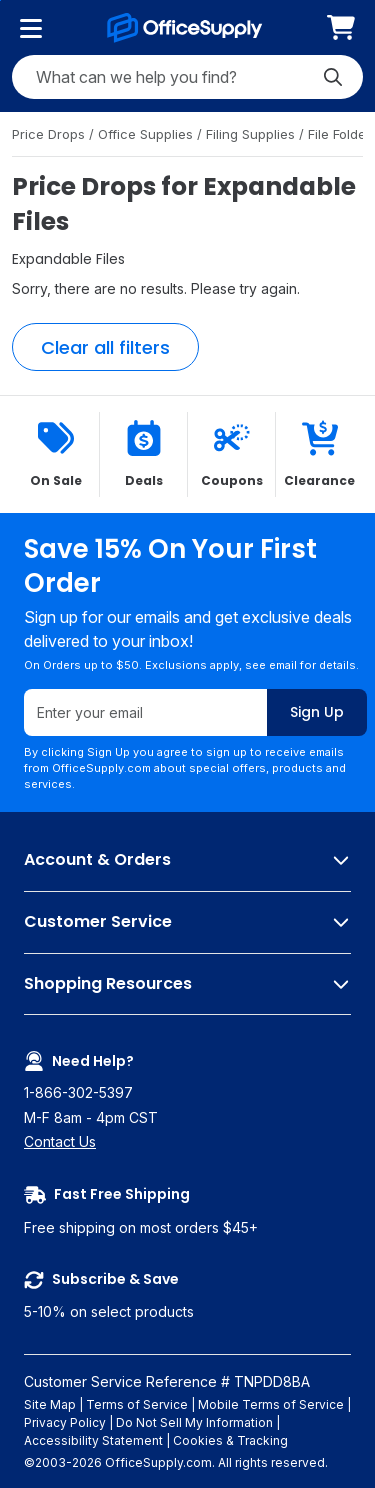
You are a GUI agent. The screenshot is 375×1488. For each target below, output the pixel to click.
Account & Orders (187, 861)
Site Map (50, 1404)
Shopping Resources (187, 984)
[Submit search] (333, 77)
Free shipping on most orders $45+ (187, 1210)
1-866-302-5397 (78, 1093)
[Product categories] (31, 28)
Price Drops (50, 134)
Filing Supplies (252, 134)
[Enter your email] (146, 713)
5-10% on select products (187, 1295)
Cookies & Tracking (230, 1440)
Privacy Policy (65, 1422)
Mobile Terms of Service (271, 1404)
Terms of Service (137, 1404)
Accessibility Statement (93, 1440)
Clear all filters (105, 347)
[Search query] (187, 77)
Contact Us (60, 1141)
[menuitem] (341, 27)
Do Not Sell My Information (194, 1422)
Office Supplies (147, 134)
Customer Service (187, 922)
